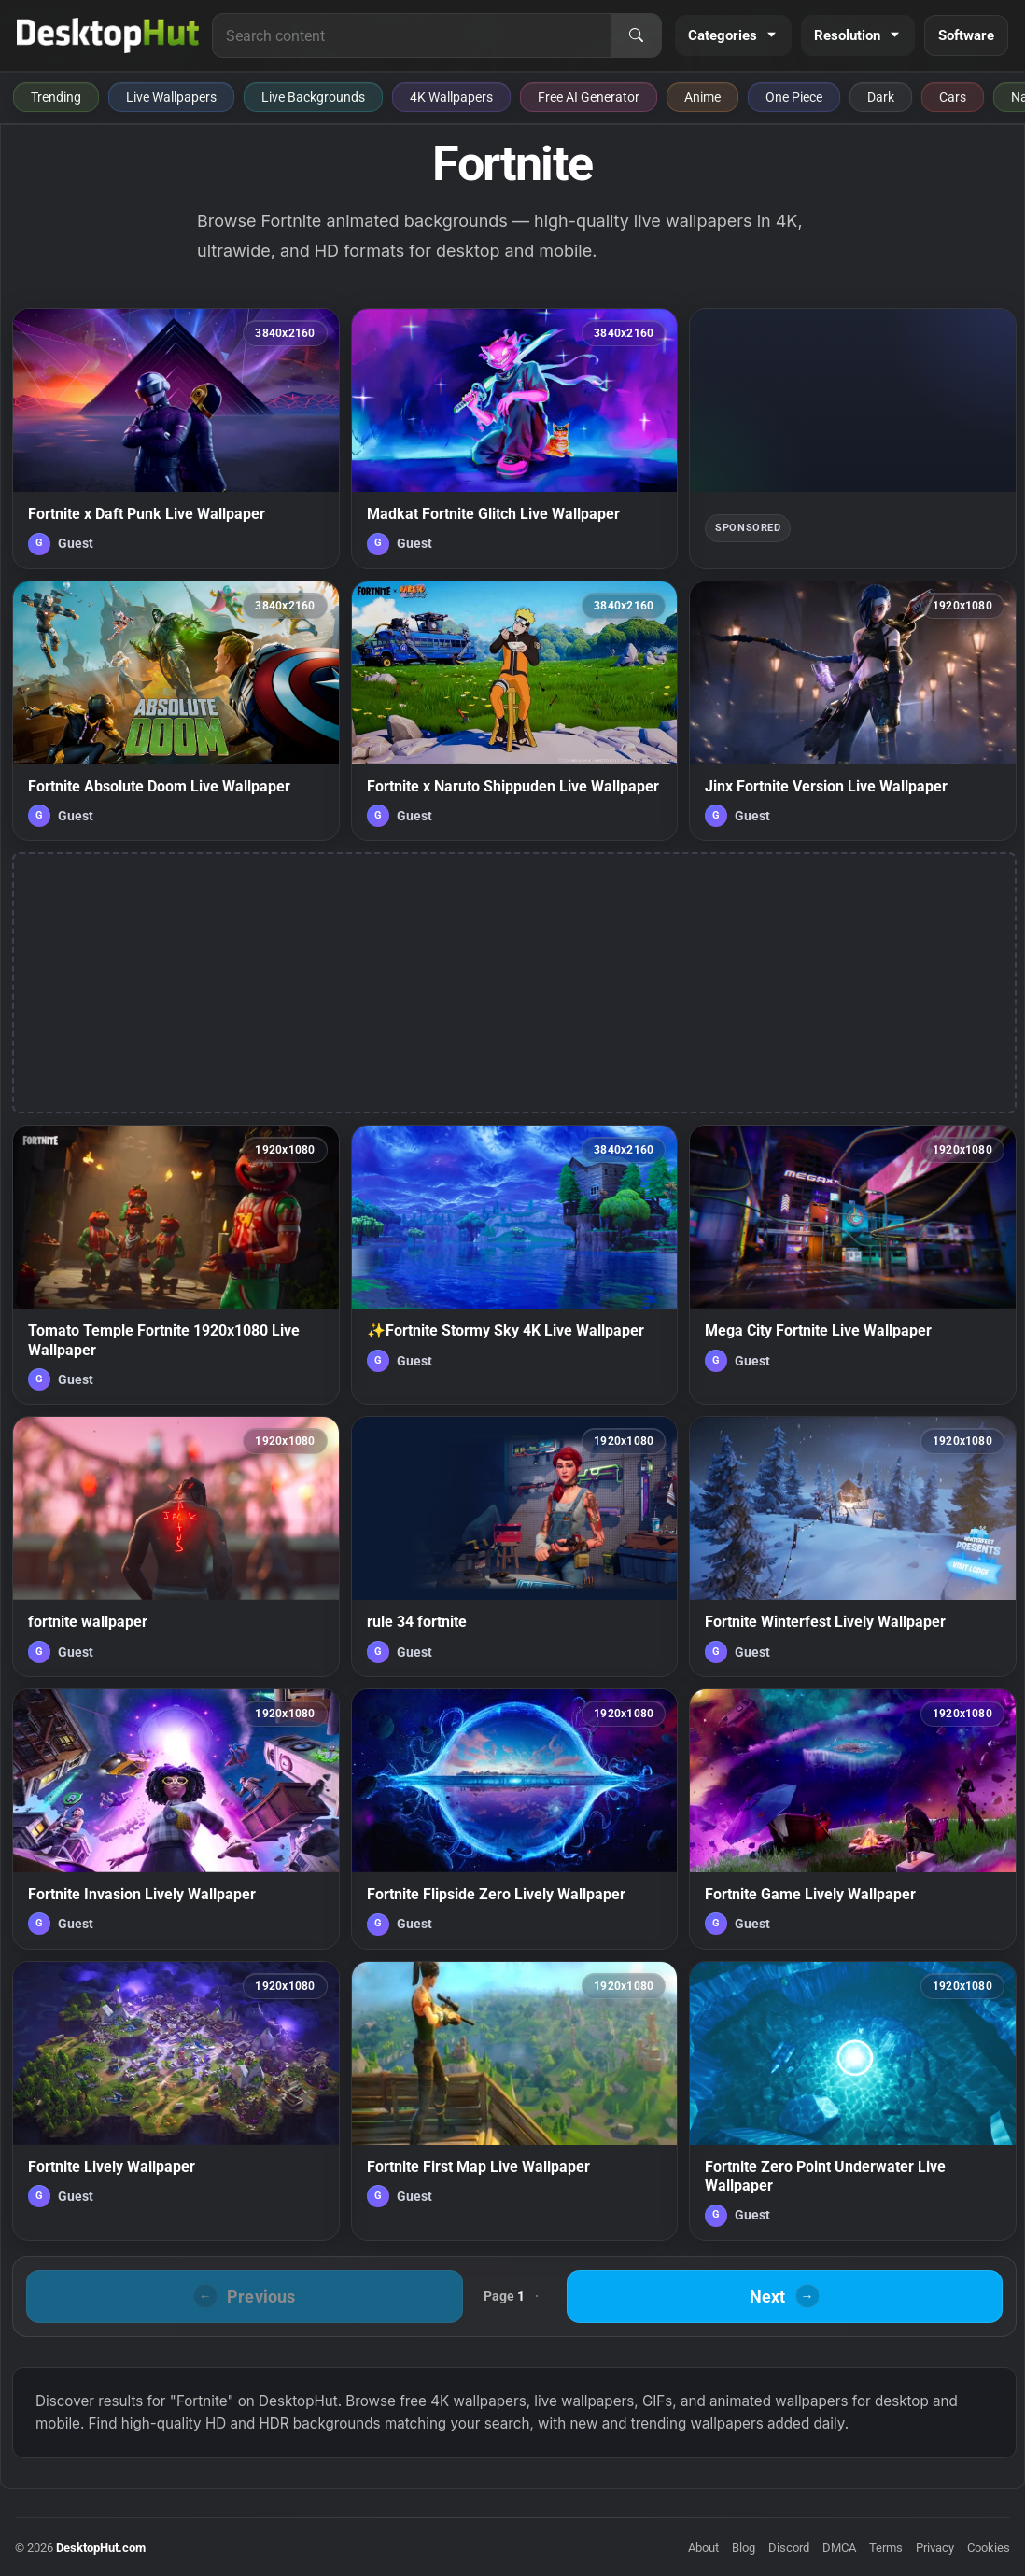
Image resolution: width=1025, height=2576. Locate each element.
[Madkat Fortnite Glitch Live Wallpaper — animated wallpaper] (515, 438)
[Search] (636, 35)
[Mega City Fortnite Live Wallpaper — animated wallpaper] (853, 1265)
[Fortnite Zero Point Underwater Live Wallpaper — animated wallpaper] (853, 2101)
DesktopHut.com (101, 2548)
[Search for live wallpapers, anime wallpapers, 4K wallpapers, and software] (412, 35)
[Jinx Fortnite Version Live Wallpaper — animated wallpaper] (853, 711)
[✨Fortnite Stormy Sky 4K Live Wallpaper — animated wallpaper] (515, 1265)
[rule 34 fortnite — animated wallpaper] (515, 1546)
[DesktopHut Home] (108, 35)
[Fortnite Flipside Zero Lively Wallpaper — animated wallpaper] (515, 1819)
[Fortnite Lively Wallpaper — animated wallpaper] (176, 2101)
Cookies (988, 2548)
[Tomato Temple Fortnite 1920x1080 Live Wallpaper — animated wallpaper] (176, 1265)
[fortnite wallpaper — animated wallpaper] (176, 1546)
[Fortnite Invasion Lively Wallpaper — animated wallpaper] (176, 1819)
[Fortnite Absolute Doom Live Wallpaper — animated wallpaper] (176, 711)
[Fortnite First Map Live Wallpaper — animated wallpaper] (515, 2101)
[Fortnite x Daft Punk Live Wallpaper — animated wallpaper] (176, 438)
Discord (788, 2548)
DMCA (839, 2548)
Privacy (935, 2548)
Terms (886, 2548)
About (703, 2548)
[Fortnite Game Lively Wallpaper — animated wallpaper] (853, 1819)
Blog (743, 2548)
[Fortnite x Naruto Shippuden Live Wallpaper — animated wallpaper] (515, 711)
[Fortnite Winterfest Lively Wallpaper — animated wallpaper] (853, 1546)
